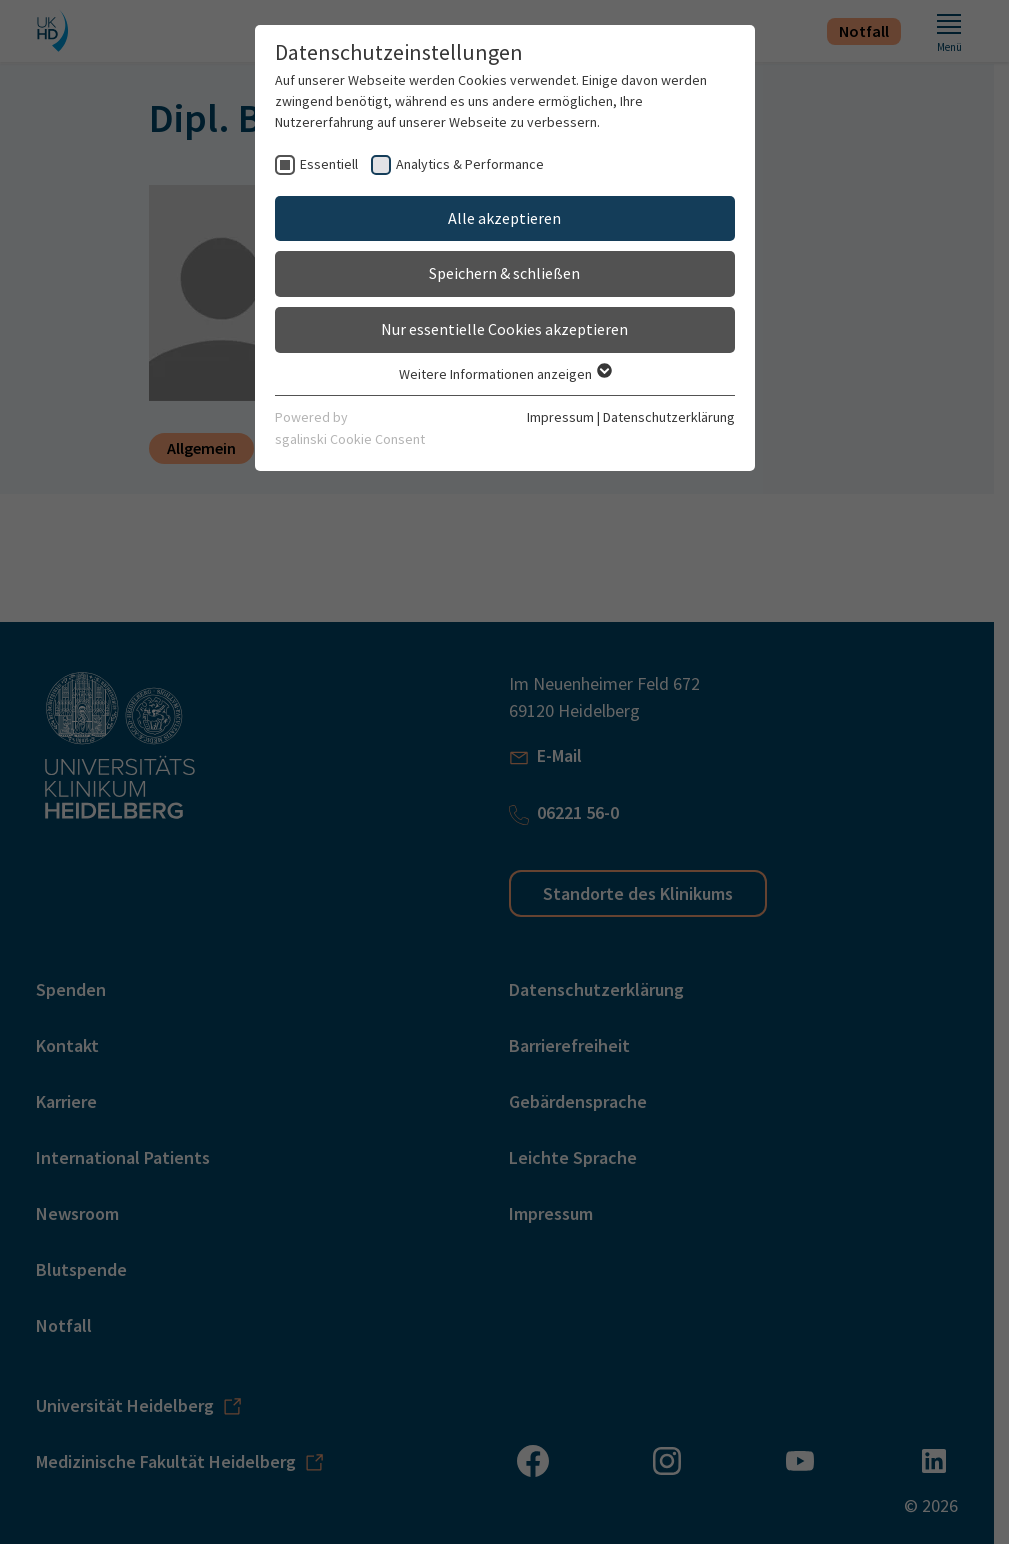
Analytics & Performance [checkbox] (470, 164)
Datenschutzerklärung (669, 417)
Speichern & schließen (504, 273)
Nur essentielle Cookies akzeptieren (504, 329)
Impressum (560, 417)
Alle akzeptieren (504, 218)
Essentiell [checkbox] (329, 164)
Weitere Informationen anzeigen (504, 374)
